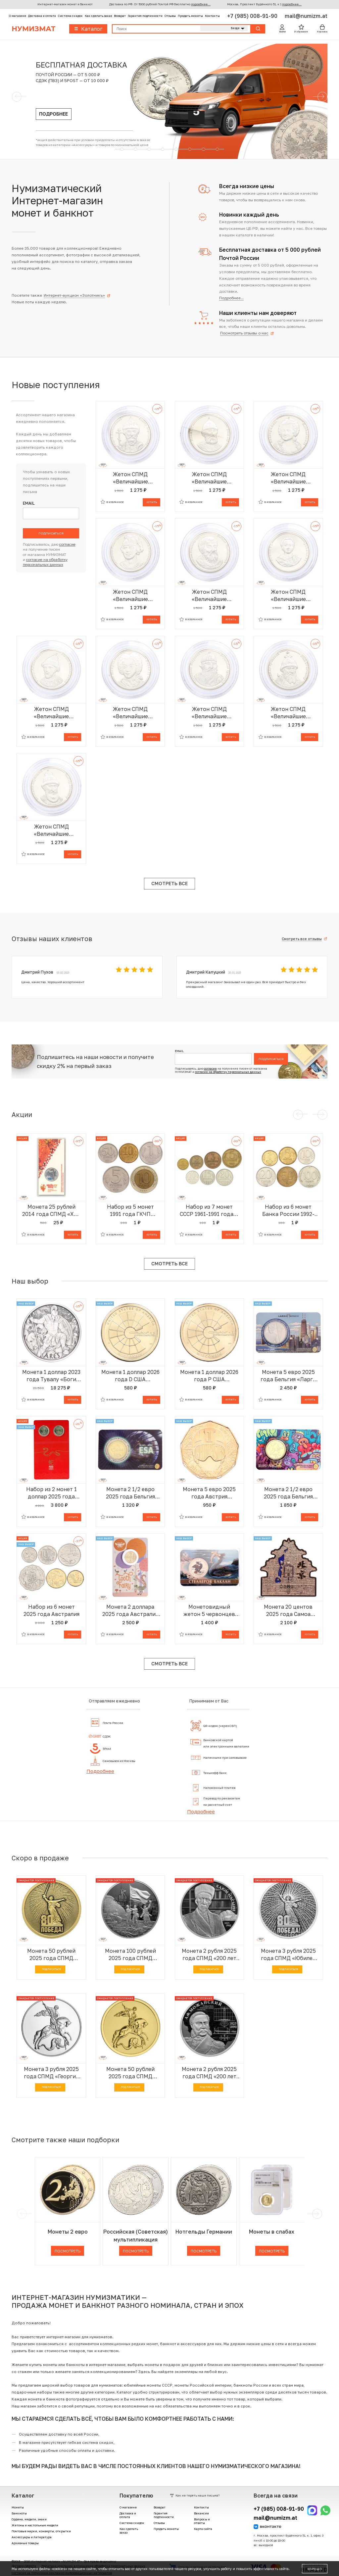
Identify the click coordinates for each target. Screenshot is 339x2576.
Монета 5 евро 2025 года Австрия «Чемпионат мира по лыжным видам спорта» (209, 1493)
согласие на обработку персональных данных (228, 1072)
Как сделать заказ (98, 16)
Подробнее (100, 1771)
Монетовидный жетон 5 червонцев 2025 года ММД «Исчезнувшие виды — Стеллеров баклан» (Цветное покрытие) (209, 1610)
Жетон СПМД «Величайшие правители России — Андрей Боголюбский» (130, 478)
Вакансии (201, 2513)
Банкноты (19, 2513)
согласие (67, 544)
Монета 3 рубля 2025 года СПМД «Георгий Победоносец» (51, 2073)
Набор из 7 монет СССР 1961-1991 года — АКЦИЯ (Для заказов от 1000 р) (209, 1210)
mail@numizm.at (306, 16)
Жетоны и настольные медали (35, 2525)
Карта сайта (203, 2529)
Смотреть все (169, 883)
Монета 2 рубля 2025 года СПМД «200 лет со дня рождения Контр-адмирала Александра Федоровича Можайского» (209, 2073)
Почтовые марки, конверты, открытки (41, 2531)
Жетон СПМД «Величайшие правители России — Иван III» (209, 478)
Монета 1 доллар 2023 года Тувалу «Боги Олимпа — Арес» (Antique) (51, 1376)
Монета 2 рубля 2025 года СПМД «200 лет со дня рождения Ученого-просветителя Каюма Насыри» (209, 1954)
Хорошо (314, 2569)
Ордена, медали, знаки (29, 2519)
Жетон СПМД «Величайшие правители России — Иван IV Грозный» (288, 713)
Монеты (18, 2507)
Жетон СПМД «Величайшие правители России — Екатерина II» (288, 478)
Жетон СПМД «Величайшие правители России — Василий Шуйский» (51, 830)
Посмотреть (67, 2251)
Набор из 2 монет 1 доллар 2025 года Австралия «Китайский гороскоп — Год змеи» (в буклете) (51, 1493)
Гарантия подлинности (145, 16)
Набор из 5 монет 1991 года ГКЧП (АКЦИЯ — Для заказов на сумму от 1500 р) (130, 1210)
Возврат (120, 16)
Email (29, 503)
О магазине (17, 16)
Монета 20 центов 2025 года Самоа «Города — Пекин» (288, 1610)
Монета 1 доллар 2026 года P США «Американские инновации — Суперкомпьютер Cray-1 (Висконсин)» (209, 1376)
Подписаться (51, 533)
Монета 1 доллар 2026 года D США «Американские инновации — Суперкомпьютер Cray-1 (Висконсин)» (130, 1376)
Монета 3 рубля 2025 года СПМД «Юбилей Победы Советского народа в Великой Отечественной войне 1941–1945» (288, 1954)
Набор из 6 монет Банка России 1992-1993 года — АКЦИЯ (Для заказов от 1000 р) (288, 1210)
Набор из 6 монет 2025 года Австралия (51, 1610)
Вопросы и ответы (202, 2521)
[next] (316, 2214)
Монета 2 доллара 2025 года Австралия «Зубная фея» (130, 1610)
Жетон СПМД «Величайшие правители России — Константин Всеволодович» (130, 595)
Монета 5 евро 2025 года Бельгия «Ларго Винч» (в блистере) (288, 1376)
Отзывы (170, 16)
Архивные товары (25, 2543)
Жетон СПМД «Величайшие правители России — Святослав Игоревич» (209, 713)
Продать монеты (190, 16)
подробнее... (201, 4)
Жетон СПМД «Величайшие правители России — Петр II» (130, 713)
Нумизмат (33, 29)
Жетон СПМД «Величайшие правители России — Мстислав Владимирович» (209, 595)
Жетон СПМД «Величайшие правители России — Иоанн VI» (288, 595)
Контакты (212, 16)
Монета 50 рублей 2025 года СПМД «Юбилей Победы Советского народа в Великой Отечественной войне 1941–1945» (51, 1954)
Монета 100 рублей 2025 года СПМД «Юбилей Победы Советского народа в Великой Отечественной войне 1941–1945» (130, 1954)
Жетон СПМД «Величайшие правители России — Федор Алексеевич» (51, 713)
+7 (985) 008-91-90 (253, 16)
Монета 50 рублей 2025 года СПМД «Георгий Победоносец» (130, 2073)
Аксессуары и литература (32, 2537)
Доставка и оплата (42, 16)
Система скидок (70, 16)
